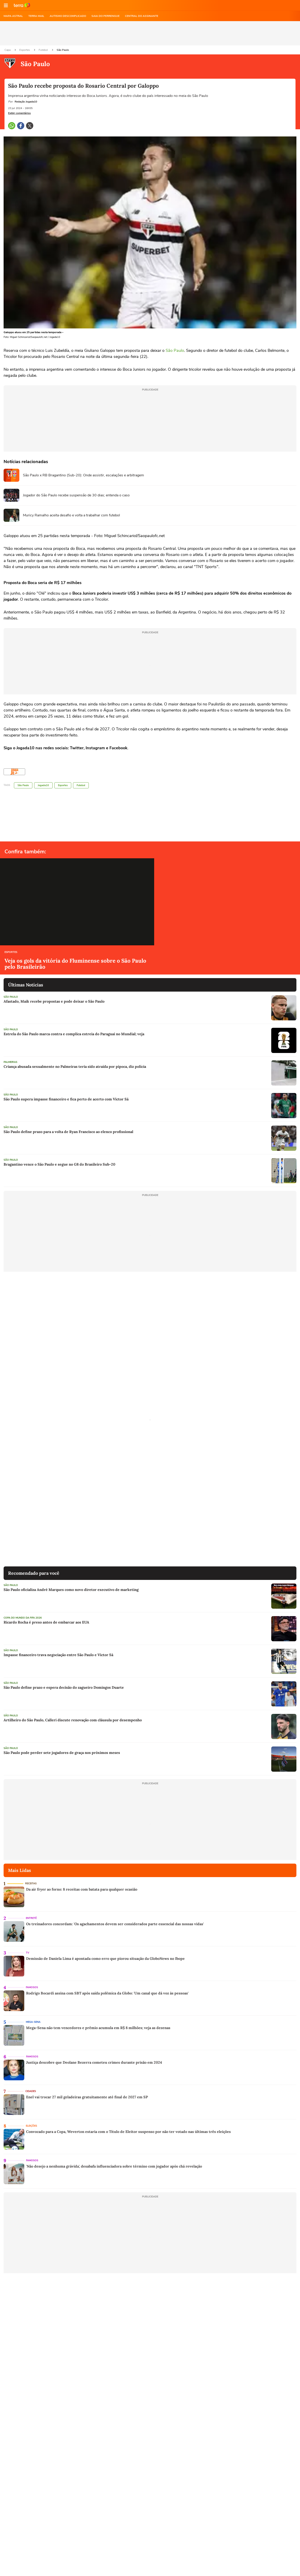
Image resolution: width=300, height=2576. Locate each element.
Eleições (31, 2126)
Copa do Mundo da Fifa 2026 (23, 1617)
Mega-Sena (33, 2022)
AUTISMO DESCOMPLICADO (68, 16)
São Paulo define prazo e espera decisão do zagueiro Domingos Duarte (64, 1687)
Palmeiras (10, 1062)
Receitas (31, 1883)
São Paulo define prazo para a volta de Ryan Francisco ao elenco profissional (68, 1131)
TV (27, 1952)
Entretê (31, 1918)
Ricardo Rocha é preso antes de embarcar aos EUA (46, 1622)
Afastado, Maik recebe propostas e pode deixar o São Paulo (54, 1001)
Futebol (44, 50)
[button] (6, 5)
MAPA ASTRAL (13, 16)
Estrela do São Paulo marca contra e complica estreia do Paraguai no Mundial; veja (74, 1034)
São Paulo (63, 50)
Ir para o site (22, 5)
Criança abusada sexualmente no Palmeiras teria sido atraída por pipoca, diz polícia (75, 1066)
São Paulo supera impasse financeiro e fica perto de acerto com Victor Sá (66, 1099)
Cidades (30, 2091)
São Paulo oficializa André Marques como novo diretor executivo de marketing (71, 1589)
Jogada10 (43, 785)
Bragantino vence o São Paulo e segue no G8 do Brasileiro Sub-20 (59, 1164)
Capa (7, 50)
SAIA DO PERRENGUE (105, 16)
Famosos (32, 1987)
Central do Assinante (141, 16)
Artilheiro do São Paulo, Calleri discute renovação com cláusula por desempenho (73, 1720)
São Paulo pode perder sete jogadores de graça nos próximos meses (62, 1752)
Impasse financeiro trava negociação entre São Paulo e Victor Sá (58, 1655)
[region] (150, 33)
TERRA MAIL (36, 16)
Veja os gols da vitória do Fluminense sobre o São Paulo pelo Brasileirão (75, 964)
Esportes (25, 50)
